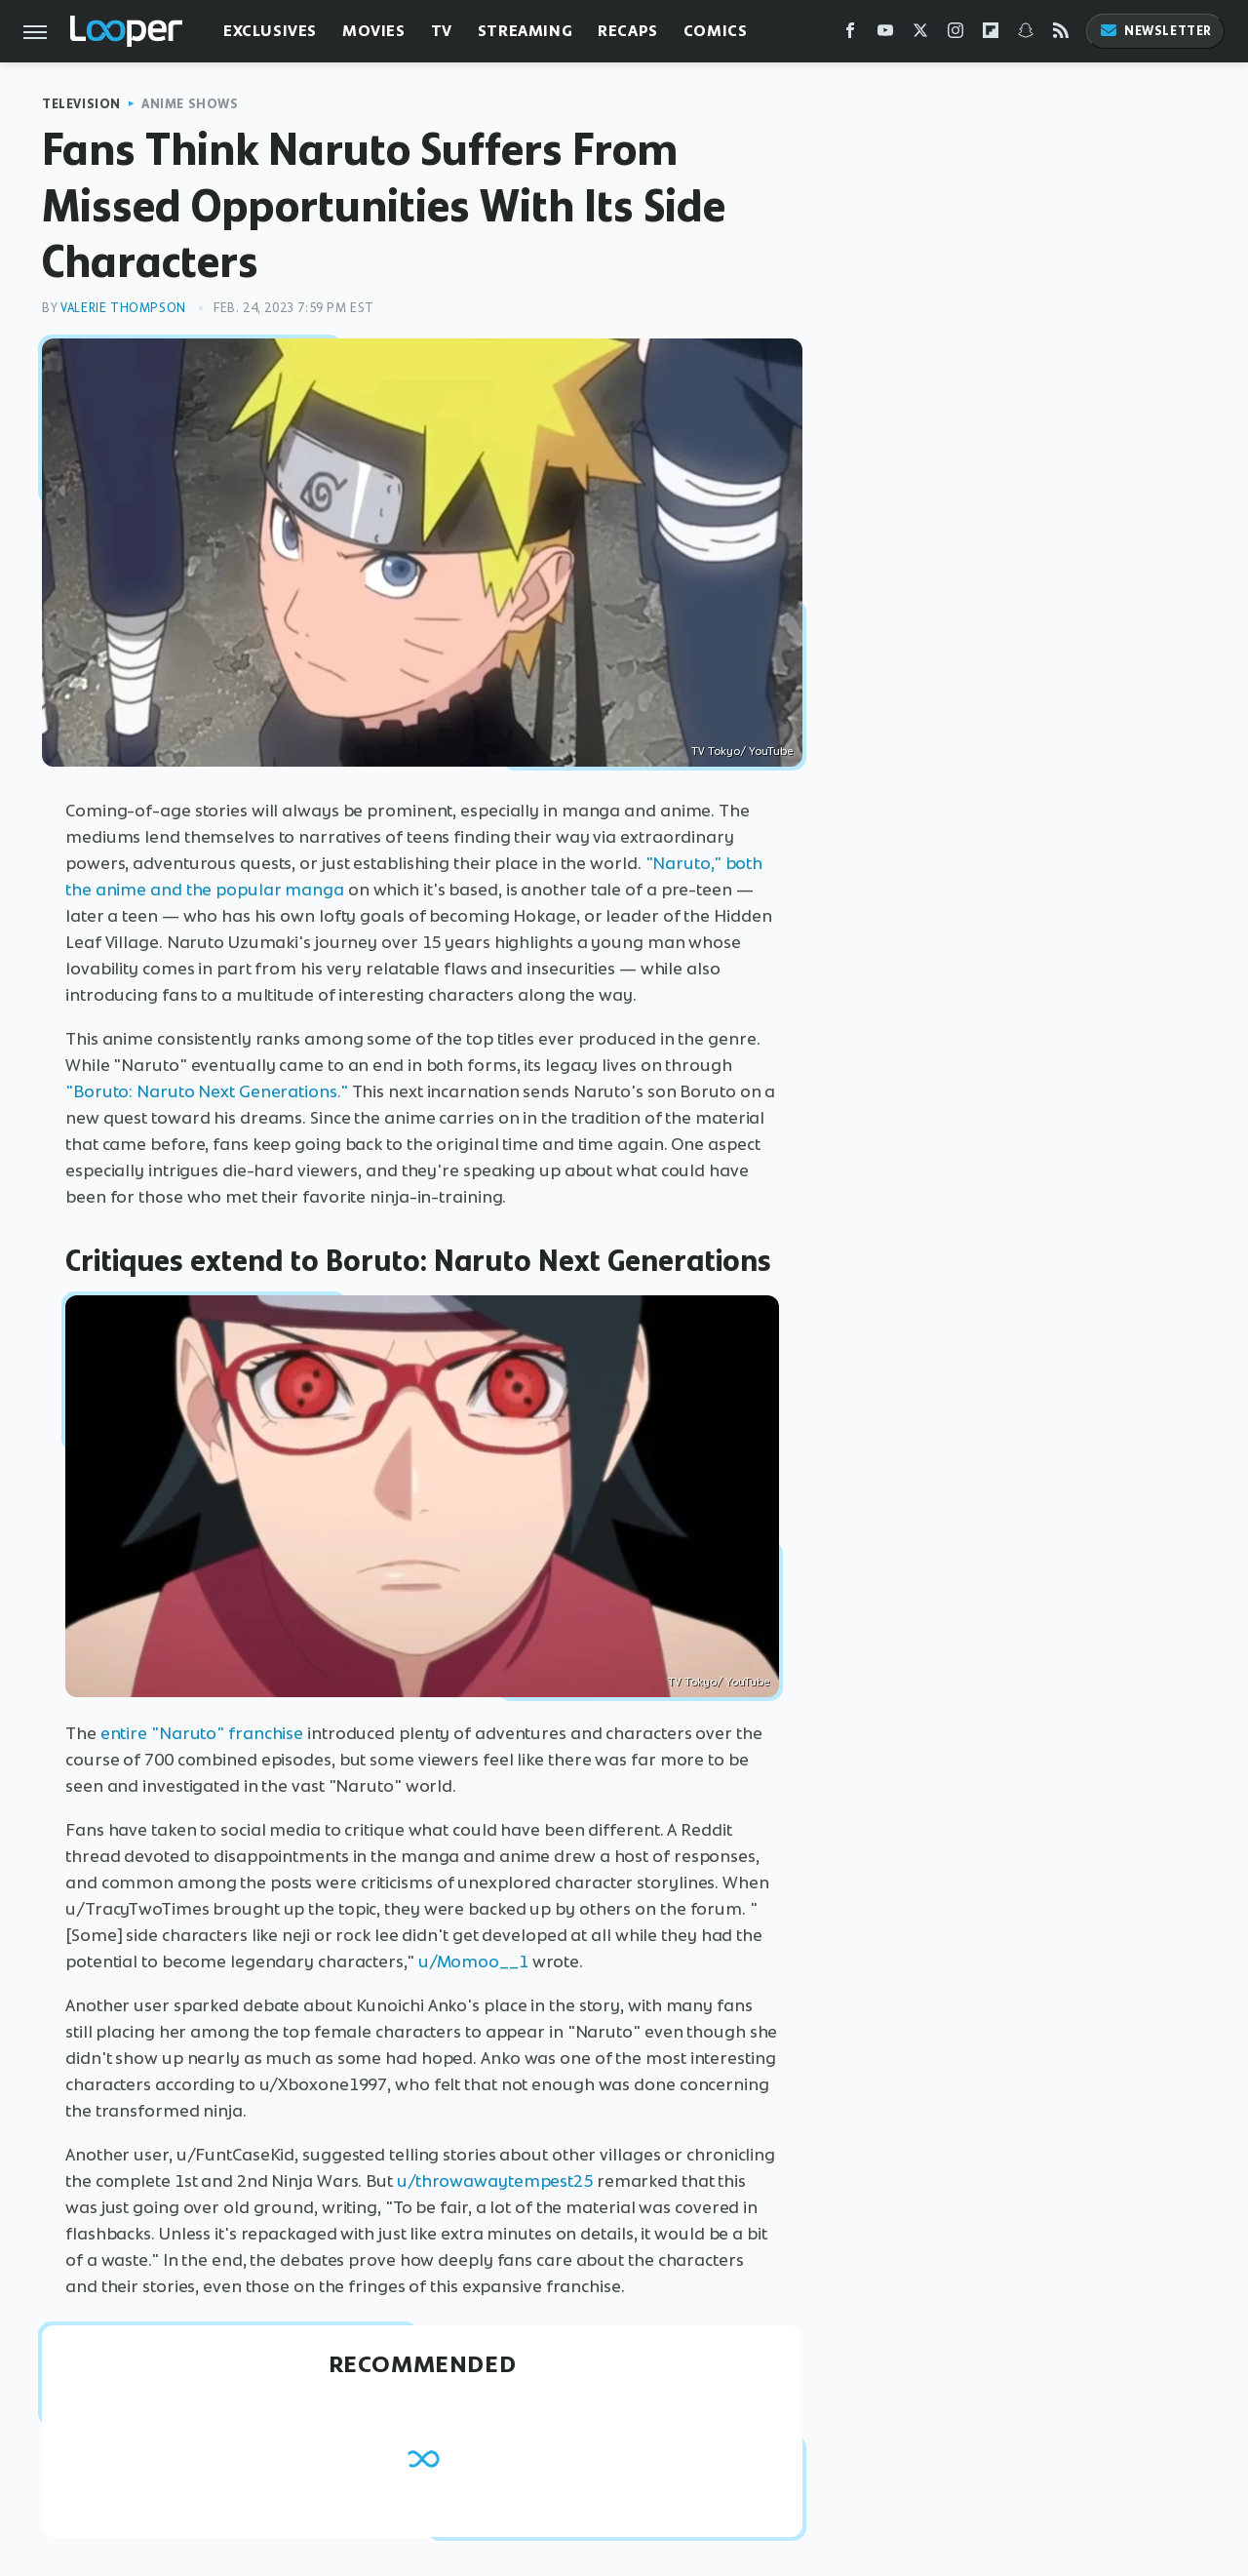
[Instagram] (955, 34)
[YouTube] (885, 34)
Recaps (628, 30)
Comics (715, 30)
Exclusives (270, 30)
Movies (374, 30)
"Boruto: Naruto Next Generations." (206, 1091)
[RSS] (1061, 34)
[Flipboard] (990, 34)
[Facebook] (850, 34)
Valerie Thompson (123, 307)
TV (441, 30)
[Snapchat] (1025, 34)
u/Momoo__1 (473, 1961)
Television (81, 104)
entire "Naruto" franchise (202, 1733)
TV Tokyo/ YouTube (742, 751)
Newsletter (1155, 30)
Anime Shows (190, 104)
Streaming (525, 30)
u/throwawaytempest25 (495, 2181)
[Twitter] (920, 34)
